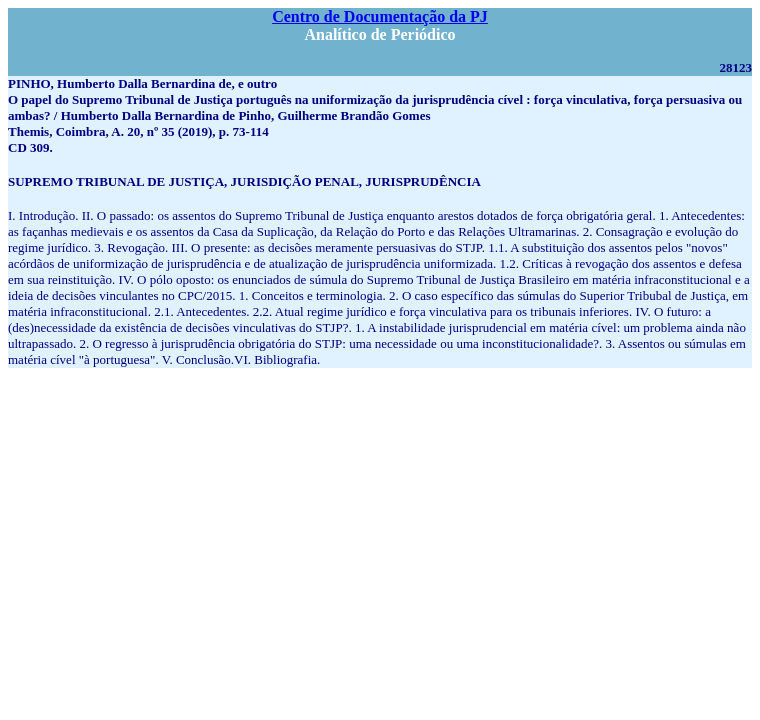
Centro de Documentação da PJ (380, 16)
